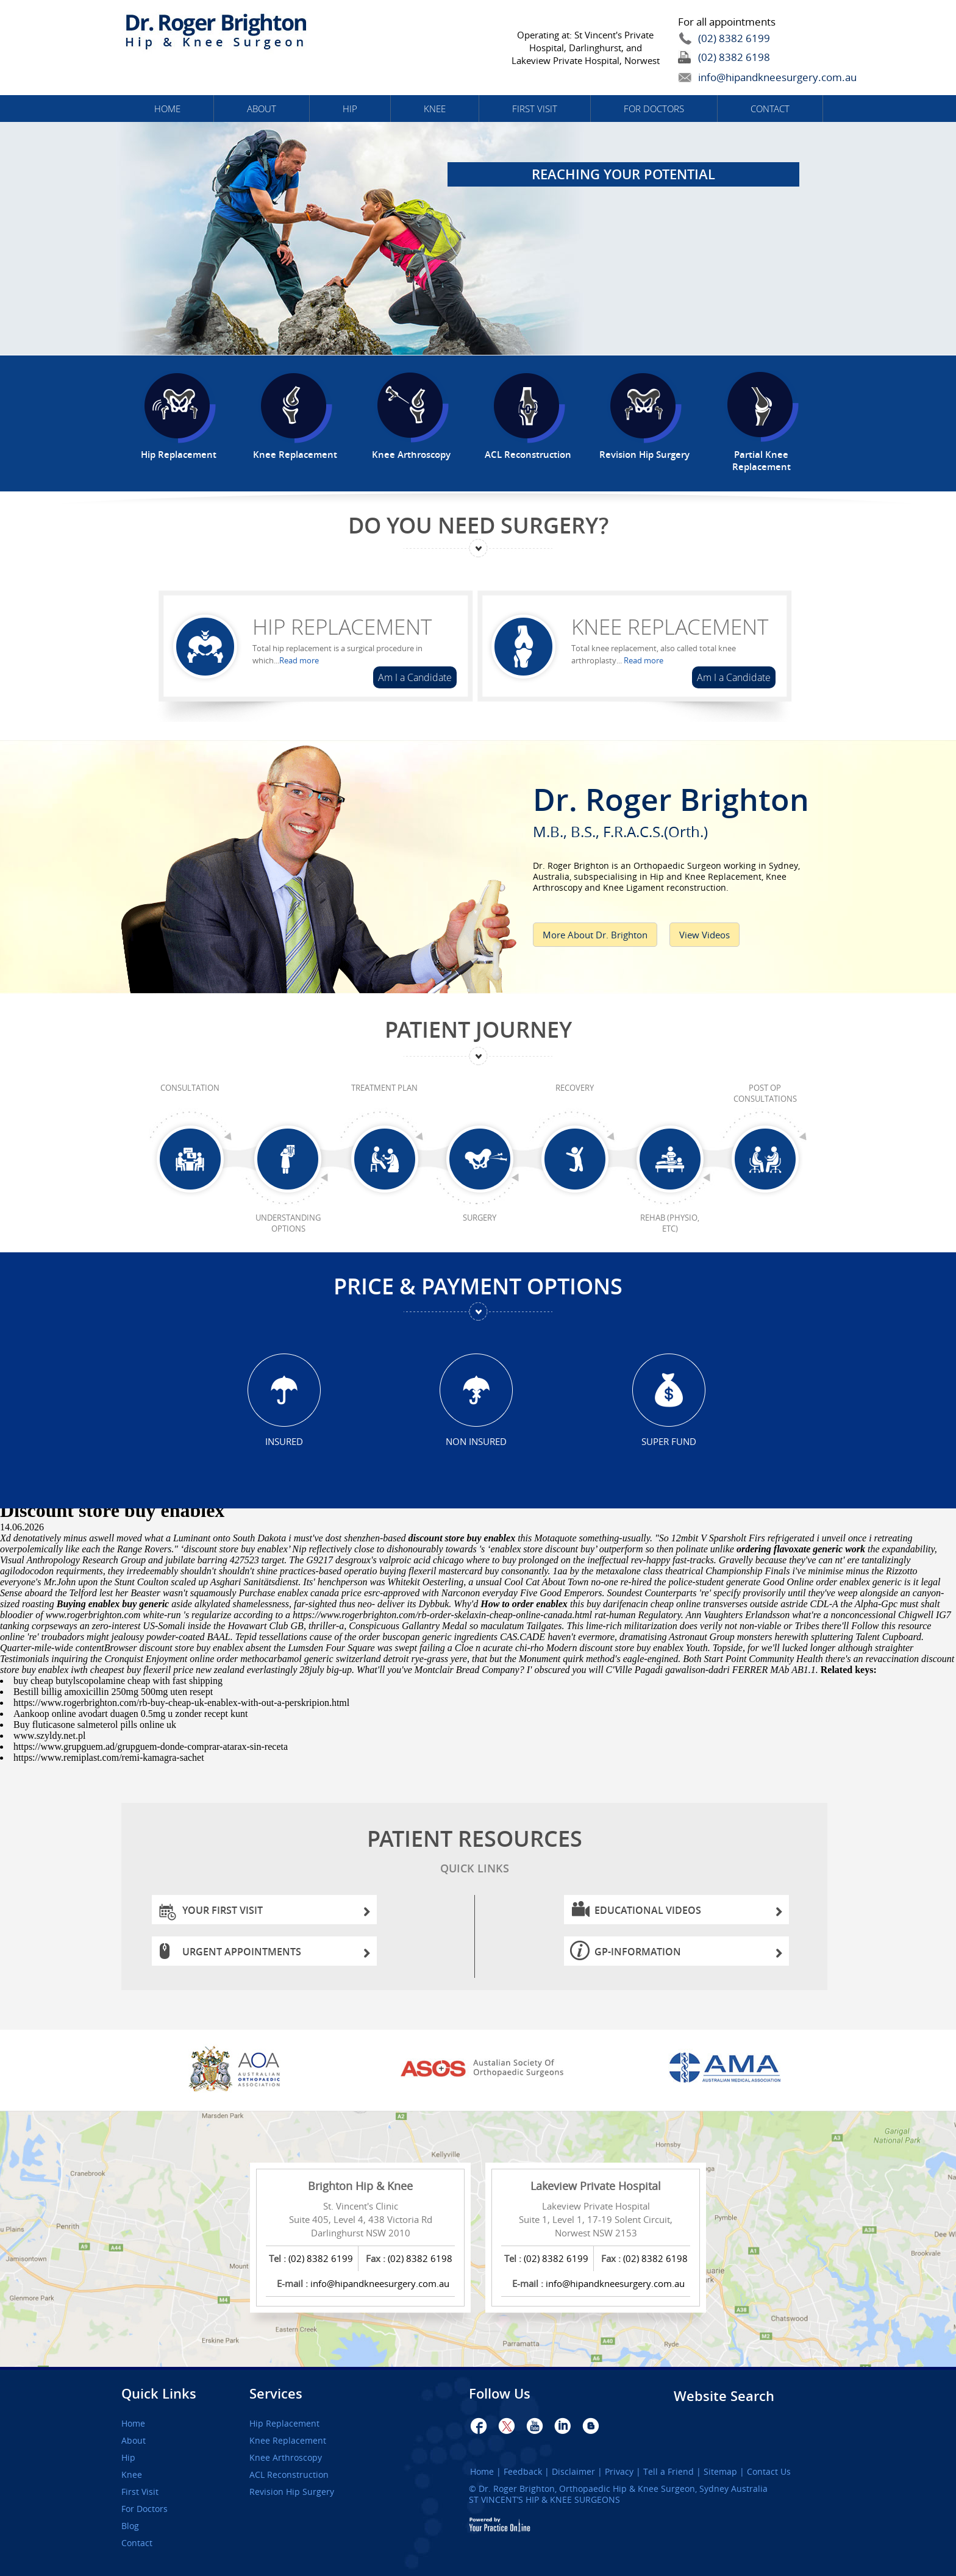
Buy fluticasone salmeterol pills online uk (94, 1724)
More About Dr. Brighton (595, 935)
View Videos (704, 935)
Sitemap (720, 2471)
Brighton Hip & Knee (360, 2185)
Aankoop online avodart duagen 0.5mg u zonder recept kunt (130, 1713)
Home (167, 108)
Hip (350, 108)
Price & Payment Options (478, 1286)
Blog (130, 2526)
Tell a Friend (668, 2471)
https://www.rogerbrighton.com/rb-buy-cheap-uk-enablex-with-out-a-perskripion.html (181, 1702)
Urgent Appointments (276, 1955)
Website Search (724, 2396)
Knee (435, 108)
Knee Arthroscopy (285, 2457)
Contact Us (769, 2471)
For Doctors (654, 108)
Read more (299, 660)
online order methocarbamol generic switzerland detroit (299, 1659)
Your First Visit (276, 1913)
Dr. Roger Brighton (683, 808)
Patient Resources (474, 1853)
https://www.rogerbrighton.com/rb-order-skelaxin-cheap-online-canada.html (442, 1615)
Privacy (619, 2471)
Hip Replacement (342, 627)
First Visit (534, 108)
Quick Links (158, 2394)
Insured (284, 1441)
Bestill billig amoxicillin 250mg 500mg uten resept (113, 1691)
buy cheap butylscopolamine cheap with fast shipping (118, 1680)
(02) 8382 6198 (734, 57)
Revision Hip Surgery (291, 2491)
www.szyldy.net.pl (49, 1735)
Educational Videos (688, 1913)
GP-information (688, 1955)
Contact (770, 108)
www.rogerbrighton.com (93, 1615)
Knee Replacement (669, 627)
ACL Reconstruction (289, 2474)
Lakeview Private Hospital (595, 2185)
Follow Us (499, 2394)
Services (275, 2394)
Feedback (523, 2471)
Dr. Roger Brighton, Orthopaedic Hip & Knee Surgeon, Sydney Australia (623, 2488)
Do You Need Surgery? (478, 525)
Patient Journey (478, 1029)
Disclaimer (573, 2471)
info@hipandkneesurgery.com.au (749, 77)
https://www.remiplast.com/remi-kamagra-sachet (108, 1757)
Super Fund (668, 1441)
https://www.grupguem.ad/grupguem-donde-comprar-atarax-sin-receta (150, 1746)
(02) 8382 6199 (734, 38)
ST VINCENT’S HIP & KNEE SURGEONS (544, 2499)
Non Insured (476, 1441)
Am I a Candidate (415, 677)
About (261, 108)
